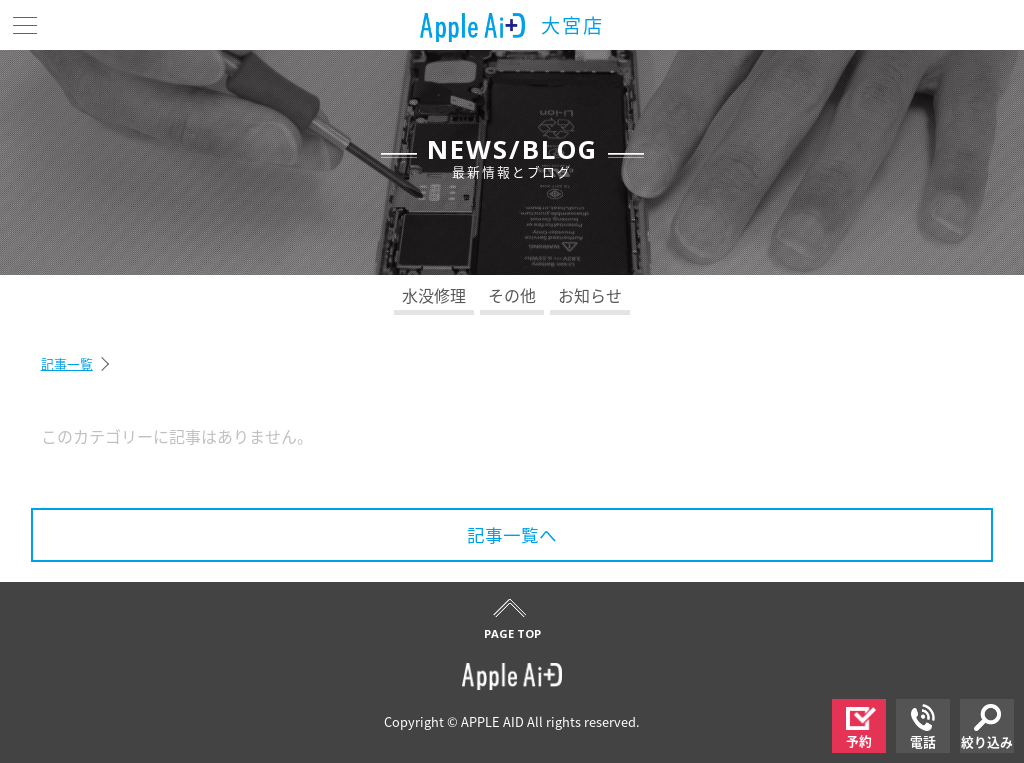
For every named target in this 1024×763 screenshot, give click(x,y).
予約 (861, 728)
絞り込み (987, 727)
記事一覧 (67, 363)
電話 (923, 727)
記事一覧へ (512, 535)
